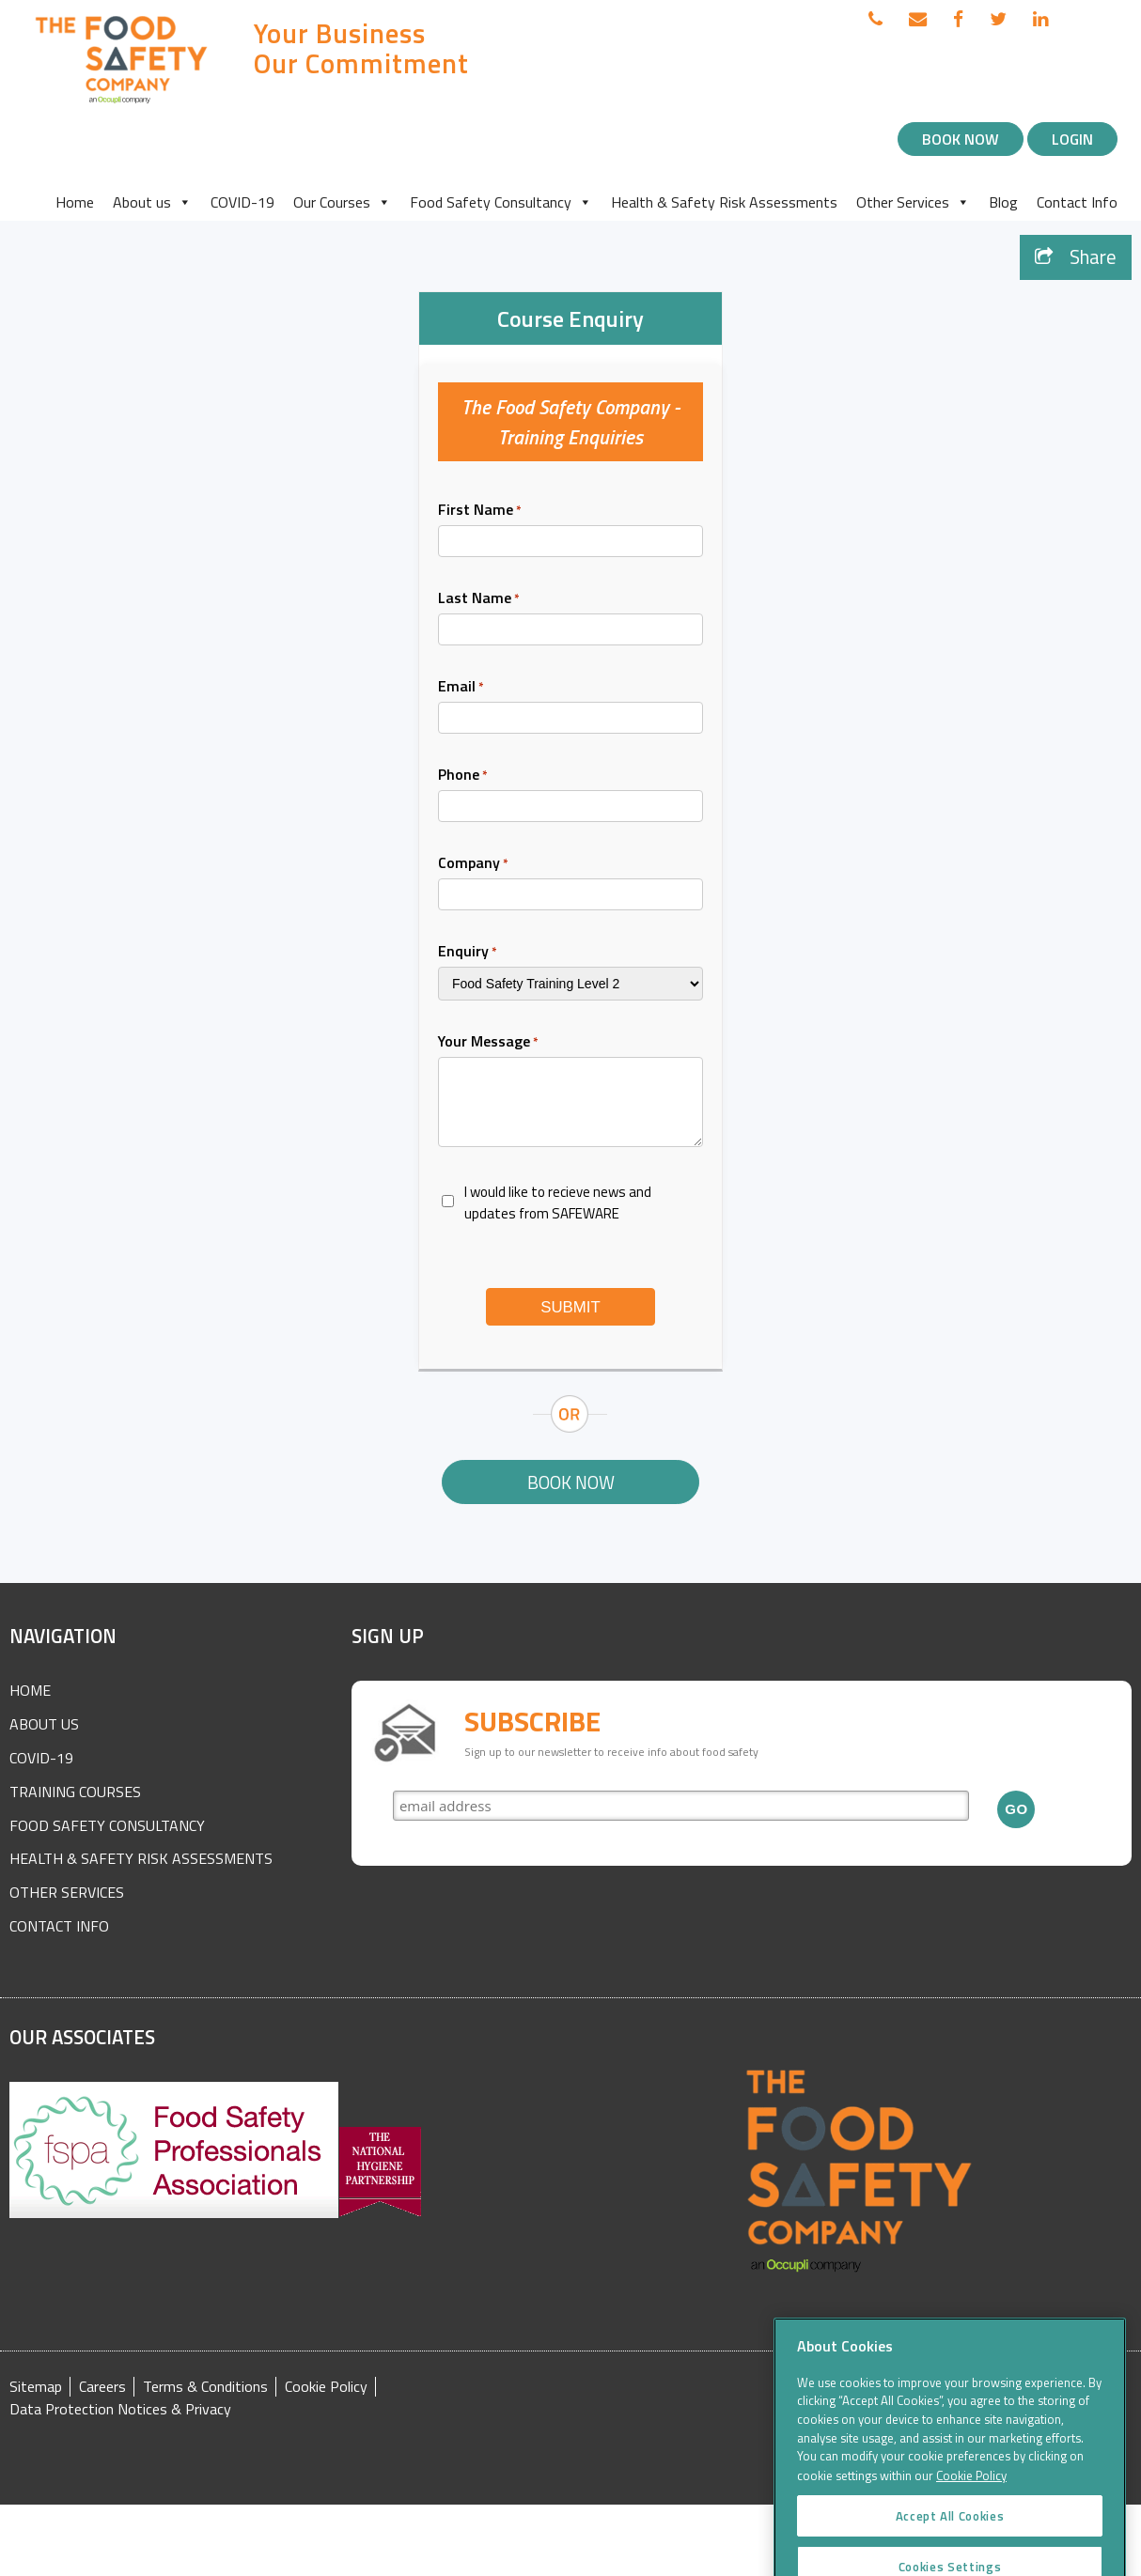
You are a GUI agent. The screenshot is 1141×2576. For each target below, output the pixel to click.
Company (473, 862)
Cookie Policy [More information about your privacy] (971, 2528)
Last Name (479, 597)
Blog (1003, 202)
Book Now (960, 139)
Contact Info (1077, 202)
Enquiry (467, 950)
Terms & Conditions (205, 2387)
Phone (463, 774)
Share (1076, 256)
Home (74, 202)
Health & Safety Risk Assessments (724, 202)
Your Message (488, 1041)
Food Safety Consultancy (501, 202)
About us (152, 202)
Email (461, 686)
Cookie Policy (326, 2387)
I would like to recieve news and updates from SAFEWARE (557, 1202)
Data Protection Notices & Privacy (120, 2409)
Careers (102, 2387)
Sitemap (35, 2387)
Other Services (913, 202)
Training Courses (75, 1791)
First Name (480, 509)
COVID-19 (242, 202)
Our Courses (342, 202)
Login (1072, 139)
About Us (44, 1724)
